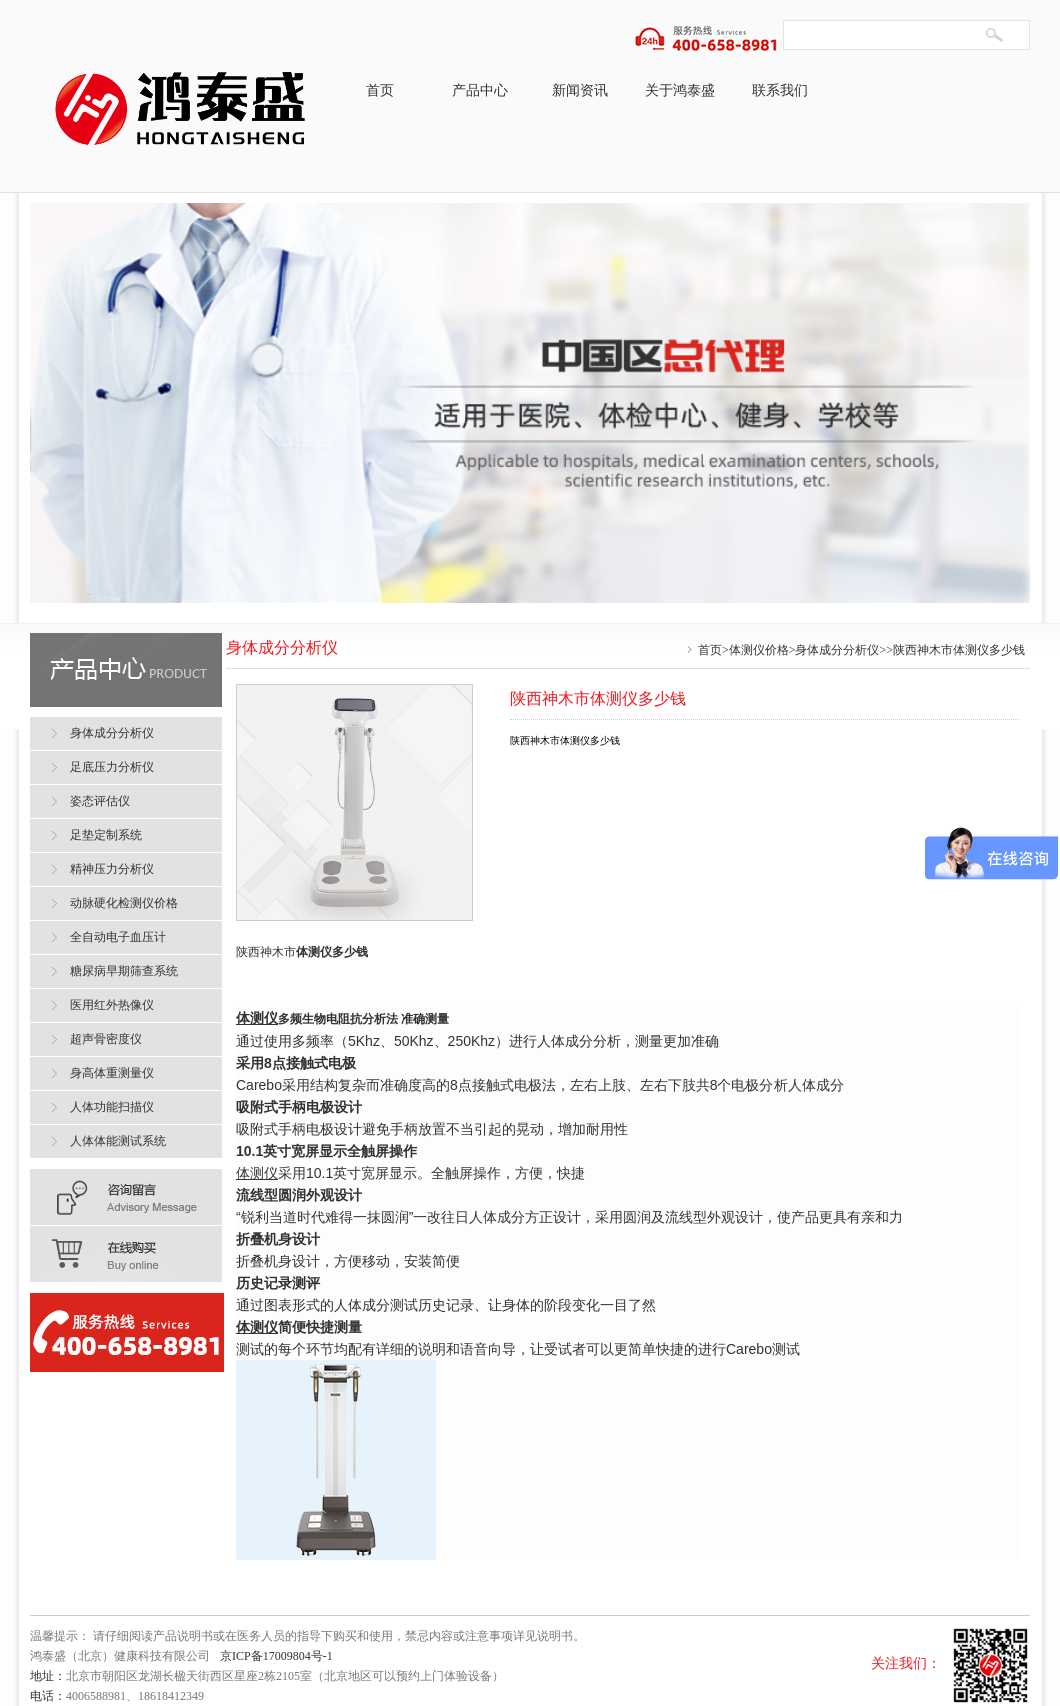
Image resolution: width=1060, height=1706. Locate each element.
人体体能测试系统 (118, 1141)
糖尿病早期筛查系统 (124, 971)
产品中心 (480, 90)
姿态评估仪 (100, 801)
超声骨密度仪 (106, 1039)
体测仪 (314, 952)
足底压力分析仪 (112, 767)
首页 (380, 90)
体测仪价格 (759, 650)
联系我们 (780, 90)
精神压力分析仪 (112, 869)
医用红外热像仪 (112, 1005)
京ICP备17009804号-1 (276, 1656)
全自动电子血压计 (118, 937)
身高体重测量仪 (112, 1073)
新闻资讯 (580, 90)
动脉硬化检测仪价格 (124, 903)
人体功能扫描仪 (112, 1107)
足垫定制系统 (106, 835)
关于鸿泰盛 (680, 90)
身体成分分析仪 (837, 650)
